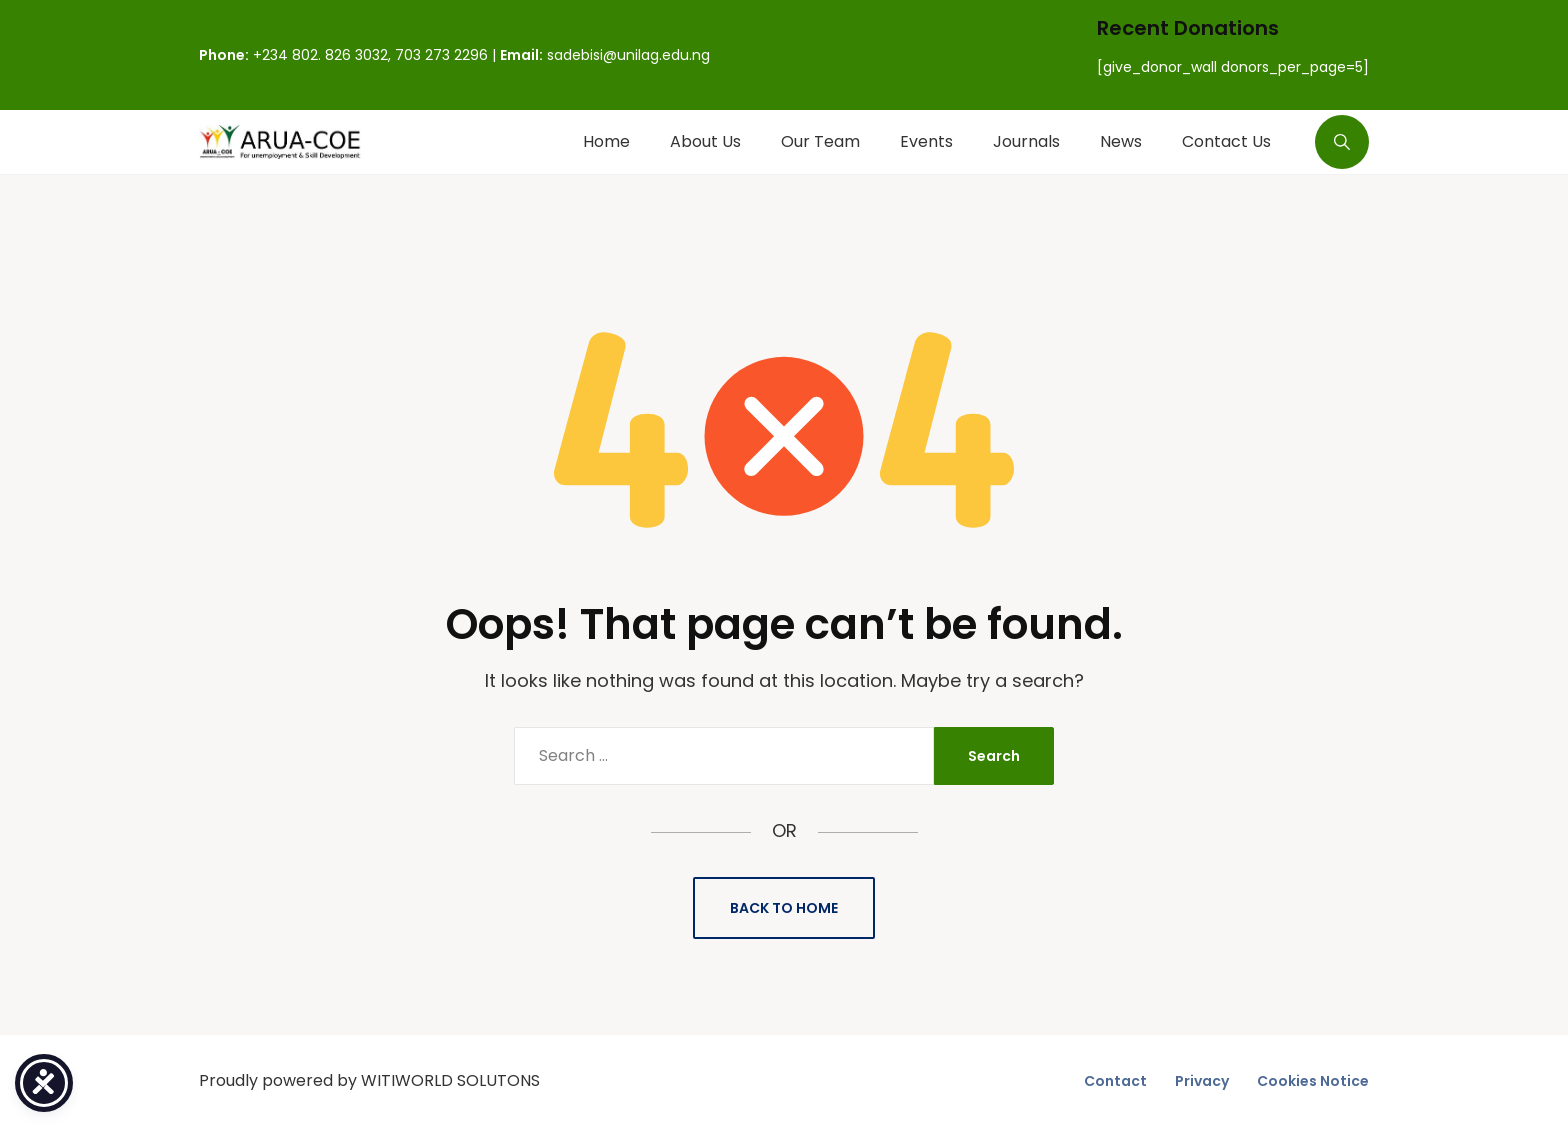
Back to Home (784, 908)
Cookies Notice (1313, 1081)
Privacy (1202, 1081)
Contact (1115, 1081)
